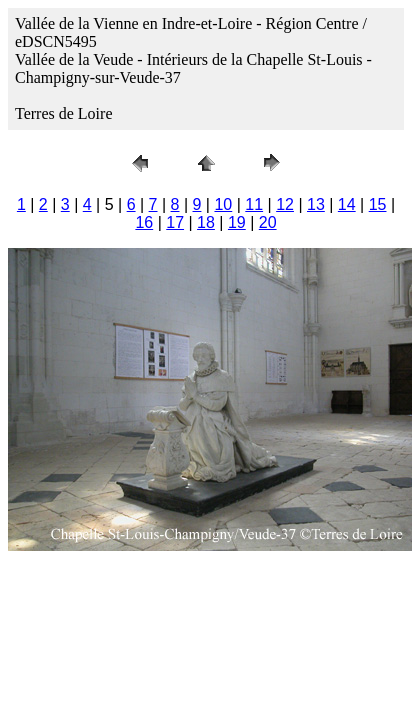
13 (316, 204)
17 (175, 222)
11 (254, 204)
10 (223, 204)
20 (268, 222)
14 (347, 204)
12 (285, 204)
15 (378, 204)
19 (237, 222)
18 (206, 222)
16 (144, 222)
